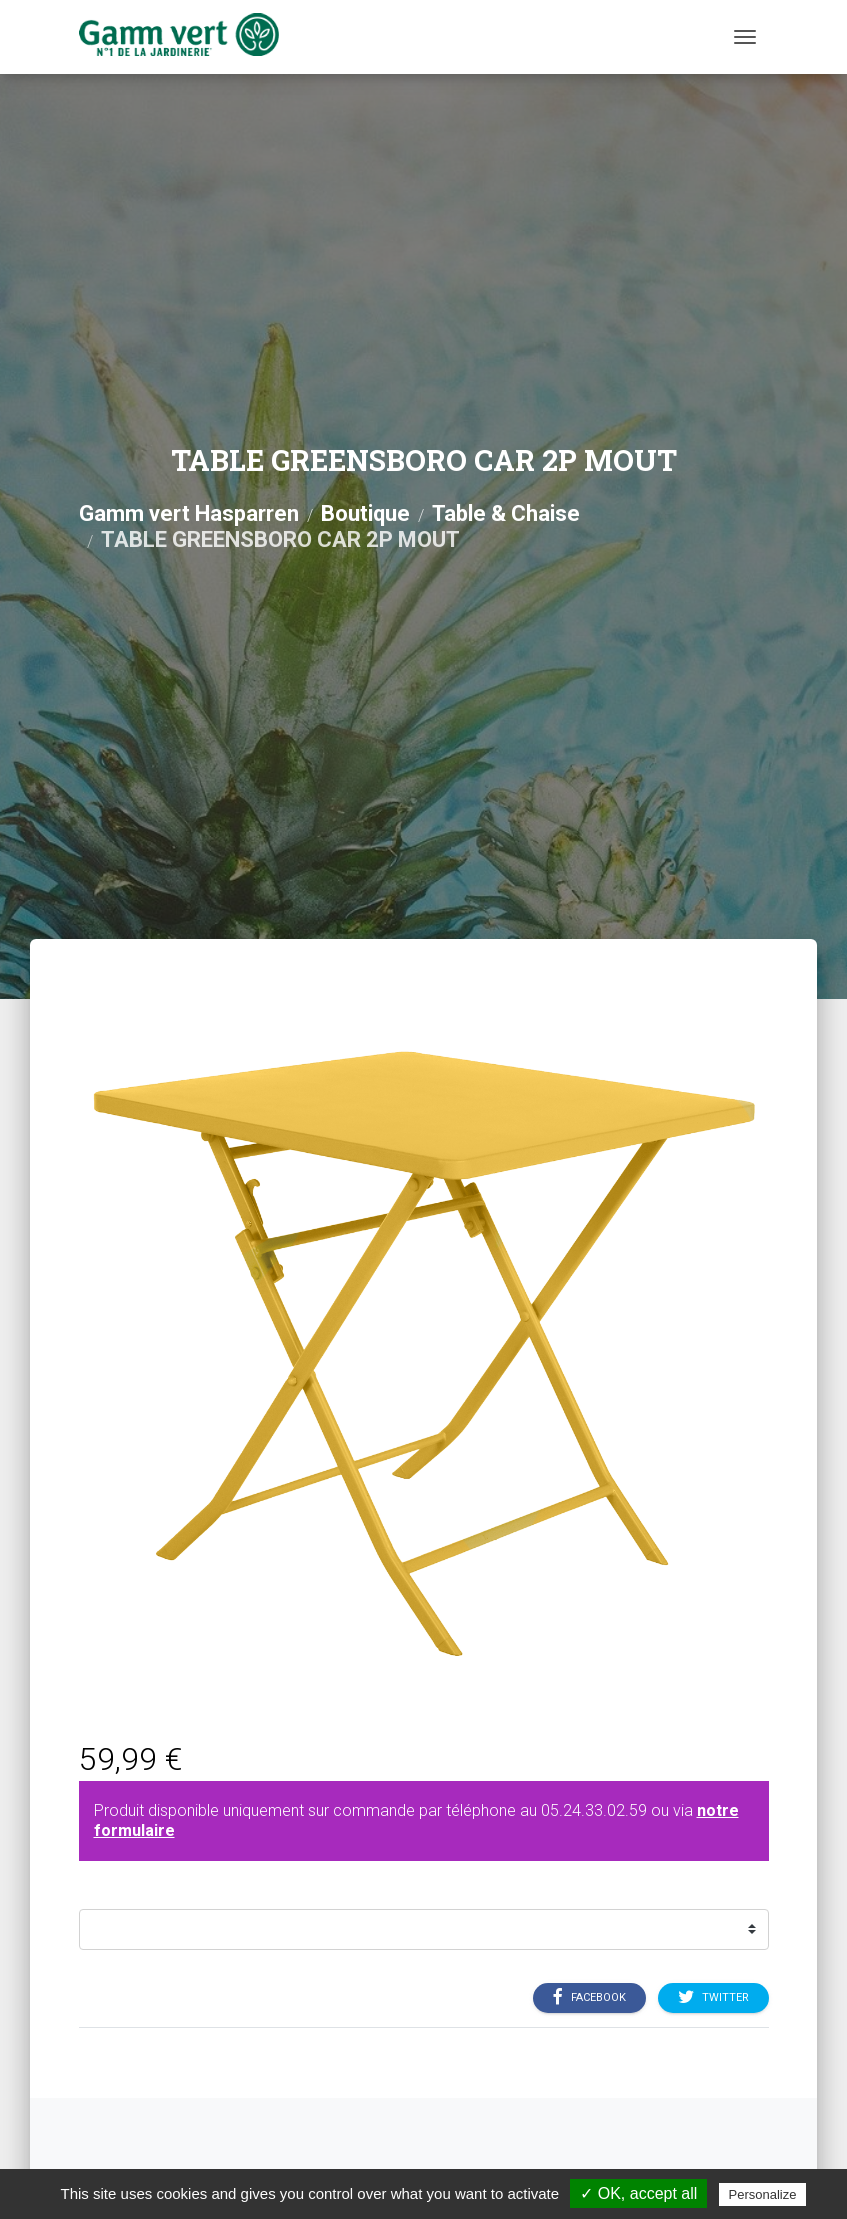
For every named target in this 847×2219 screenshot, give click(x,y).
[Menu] (745, 37)
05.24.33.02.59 (594, 1810)
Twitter (713, 1997)
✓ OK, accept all (638, 2193)
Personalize (763, 2194)
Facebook (589, 1997)
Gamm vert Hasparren (189, 513)
